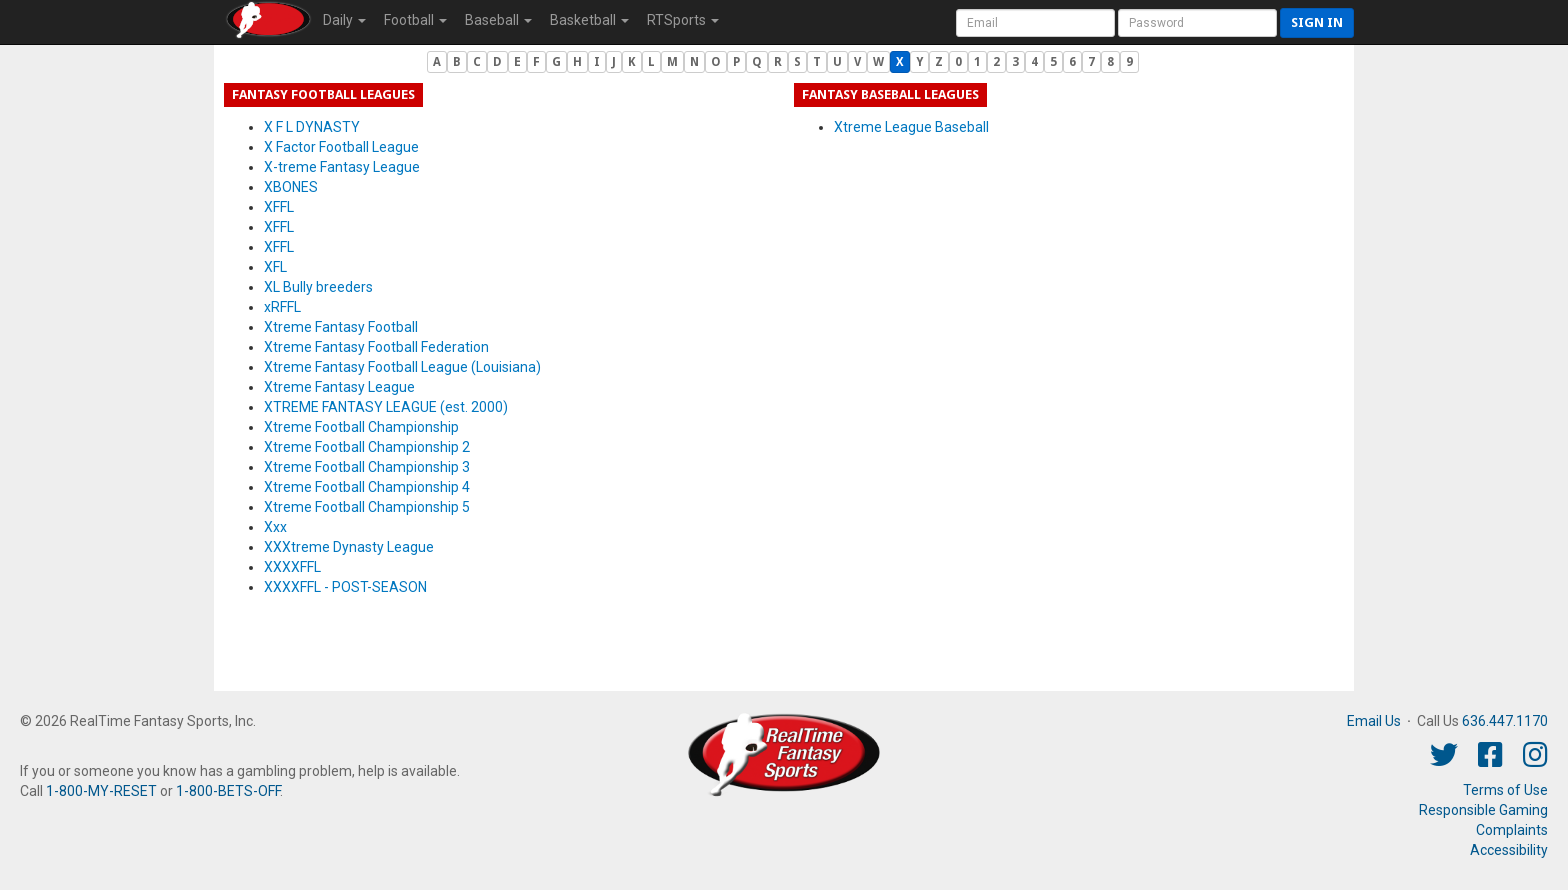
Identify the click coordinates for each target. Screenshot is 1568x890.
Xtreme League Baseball (911, 127)
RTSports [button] (683, 20)
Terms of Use (1505, 790)
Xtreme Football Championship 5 (367, 507)
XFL (275, 267)
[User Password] (1197, 23)
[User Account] (1035, 23)
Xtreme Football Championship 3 (367, 467)
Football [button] (415, 20)
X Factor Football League (341, 147)
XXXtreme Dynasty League (349, 547)
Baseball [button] (498, 20)
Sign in (1317, 22)
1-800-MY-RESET (101, 791)
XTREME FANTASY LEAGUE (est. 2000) (386, 407)
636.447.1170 (1505, 721)
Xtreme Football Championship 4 (367, 487)
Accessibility (1509, 850)
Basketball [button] (589, 20)
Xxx (275, 527)
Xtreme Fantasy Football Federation (376, 347)
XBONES (291, 187)
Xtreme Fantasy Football (341, 327)
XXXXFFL (292, 567)
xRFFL (282, 307)
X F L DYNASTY (312, 127)
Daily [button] (344, 20)
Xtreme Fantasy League (339, 387)
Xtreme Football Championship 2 (367, 447)
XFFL (279, 207)
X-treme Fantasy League (342, 167)
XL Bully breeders (318, 287)
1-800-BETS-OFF (228, 791)
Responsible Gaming (1483, 810)
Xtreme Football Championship (361, 427)
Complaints (1512, 830)
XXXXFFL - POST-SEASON (345, 587)
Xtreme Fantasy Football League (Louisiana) (402, 367)
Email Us (1374, 721)
